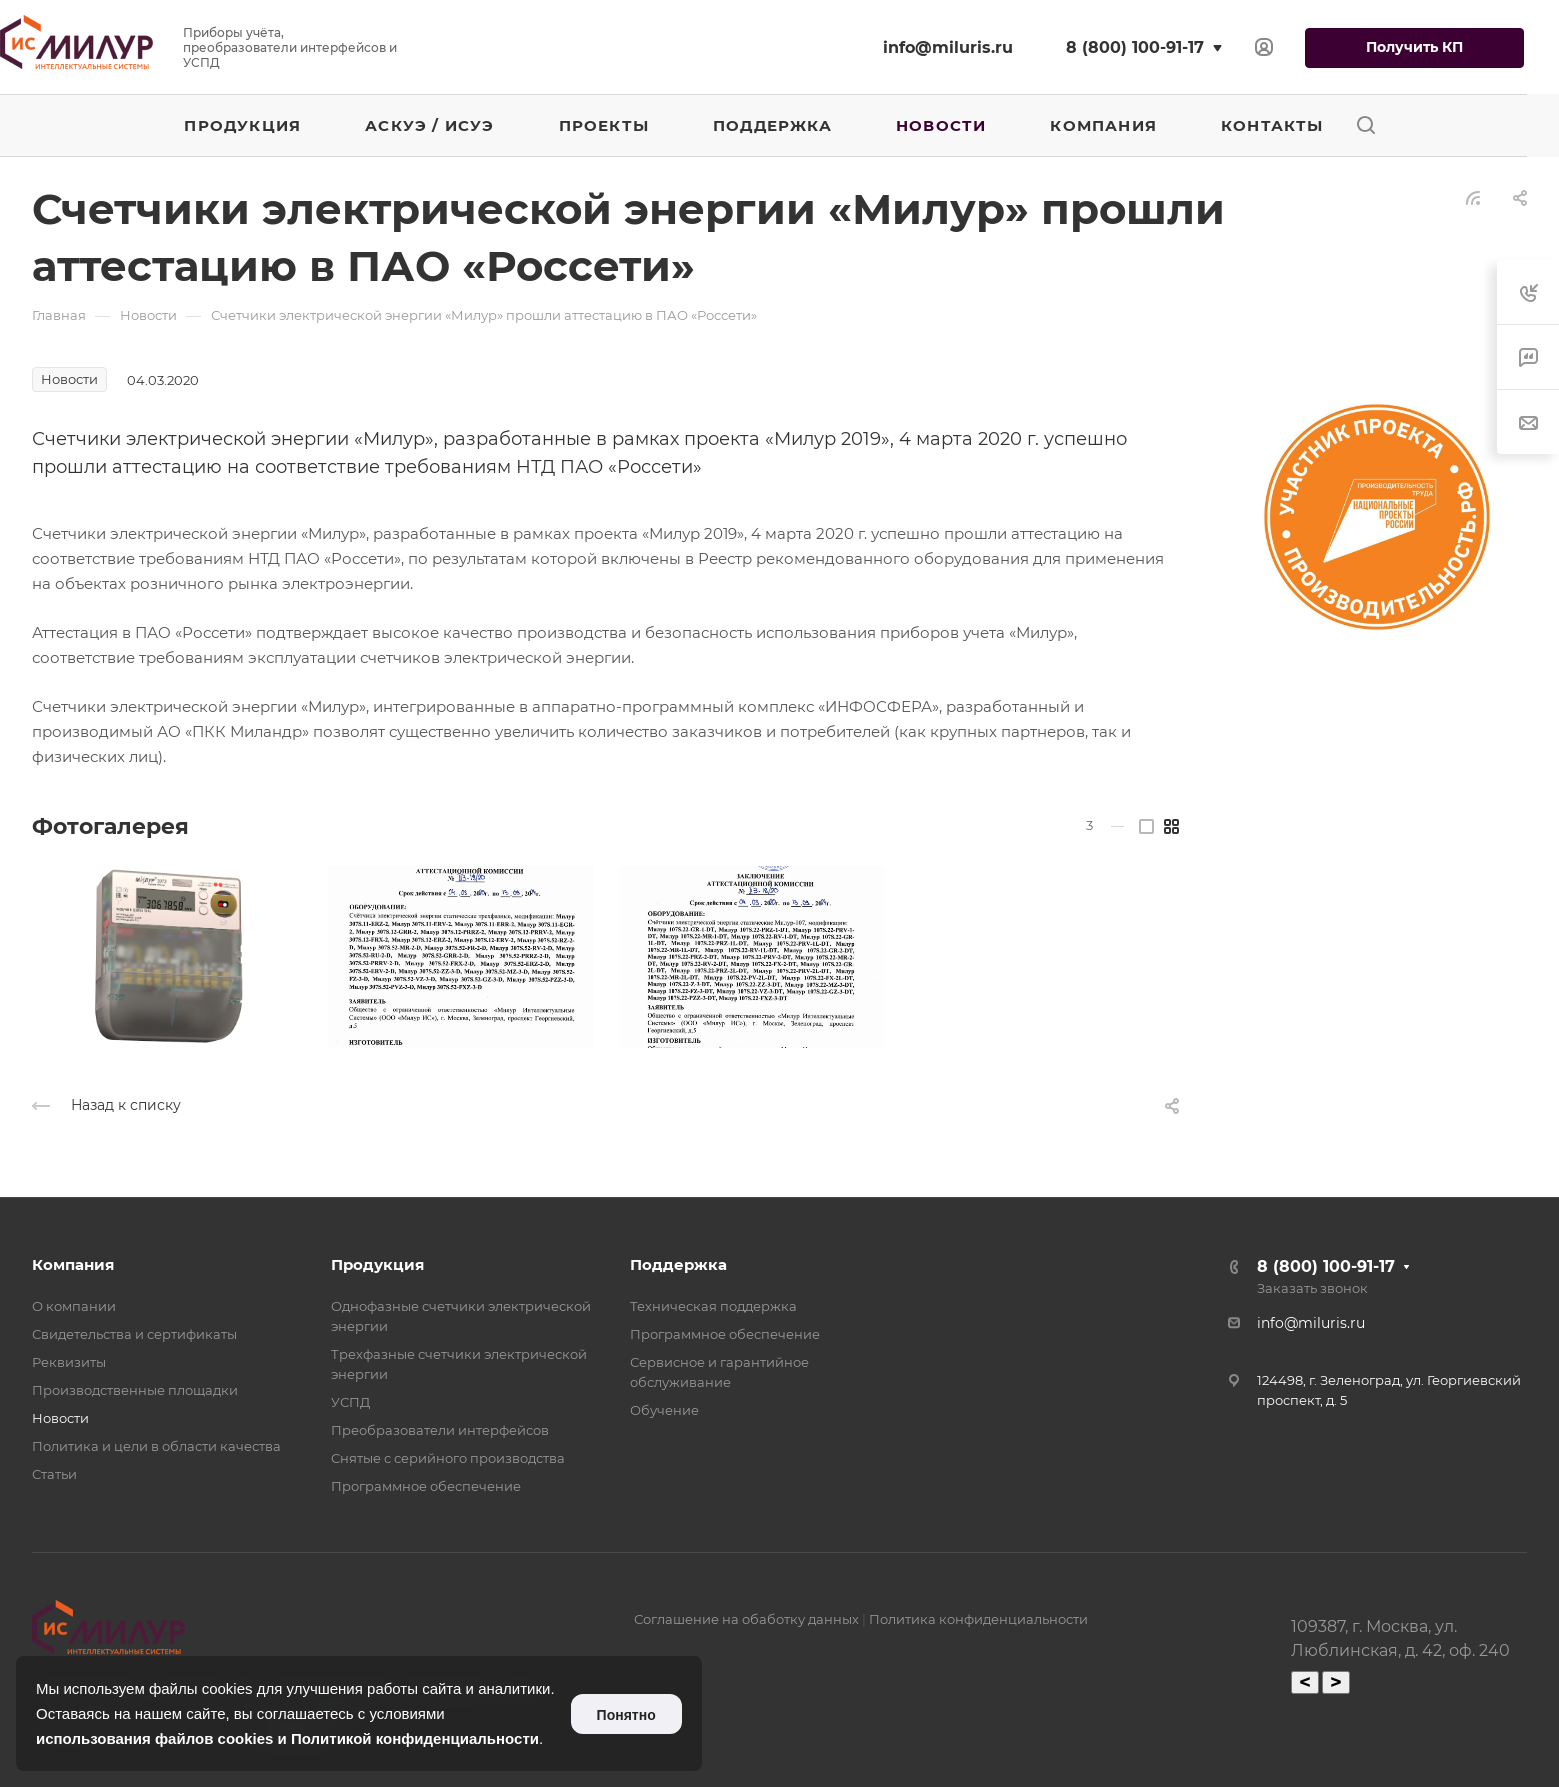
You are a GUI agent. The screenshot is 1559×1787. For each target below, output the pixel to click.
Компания (73, 1264)
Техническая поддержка (713, 1306)
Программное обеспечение (426, 1486)
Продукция (377, 1264)
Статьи (54, 1474)
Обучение (664, 1410)
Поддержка (678, 1264)
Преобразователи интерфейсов (440, 1430)
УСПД (350, 1402)
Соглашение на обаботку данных (746, 1619)
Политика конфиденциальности (978, 1619)
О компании (74, 1306)
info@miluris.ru (948, 47)
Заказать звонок (1312, 1288)
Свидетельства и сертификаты (134, 1334)
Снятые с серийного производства (448, 1458)
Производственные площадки (135, 1390)
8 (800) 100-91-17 (1135, 47)
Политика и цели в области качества (156, 1446)
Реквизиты (69, 1362)
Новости (60, 1418)
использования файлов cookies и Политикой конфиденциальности (287, 1738)
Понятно (626, 1715)
